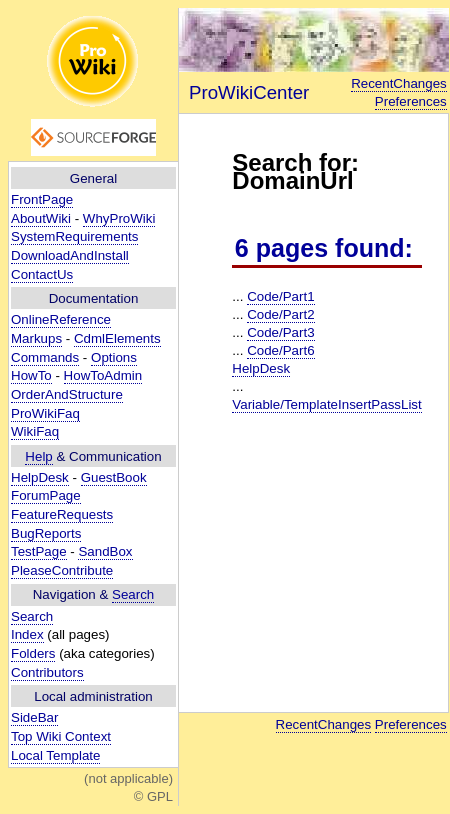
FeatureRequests (62, 514)
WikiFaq (35, 431)
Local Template (55, 755)
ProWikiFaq (45, 413)
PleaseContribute (62, 570)
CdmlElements (117, 338)
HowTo (31, 375)
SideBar (34, 717)
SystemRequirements (74, 236)
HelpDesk (40, 477)
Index (27, 634)
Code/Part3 (280, 332)
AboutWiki (41, 218)
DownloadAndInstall (70, 255)
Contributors (47, 672)
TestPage (39, 551)
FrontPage (42, 199)
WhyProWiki (119, 218)
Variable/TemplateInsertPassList (326, 404)
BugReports (46, 533)
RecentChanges (399, 83)
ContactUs (42, 274)
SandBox (105, 551)
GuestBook (114, 477)
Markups (36, 338)
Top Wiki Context (61, 736)
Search (133, 594)
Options (114, 357)
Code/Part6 (280, 350)
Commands (45, 357)
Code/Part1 (280, 296)
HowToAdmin (103, 375)
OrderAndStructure (67, 394)
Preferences (411, 101)
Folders (33, 653)
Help (38, 456)
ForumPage (46, 495)
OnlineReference (61, 319)
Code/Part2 (280, 314)
